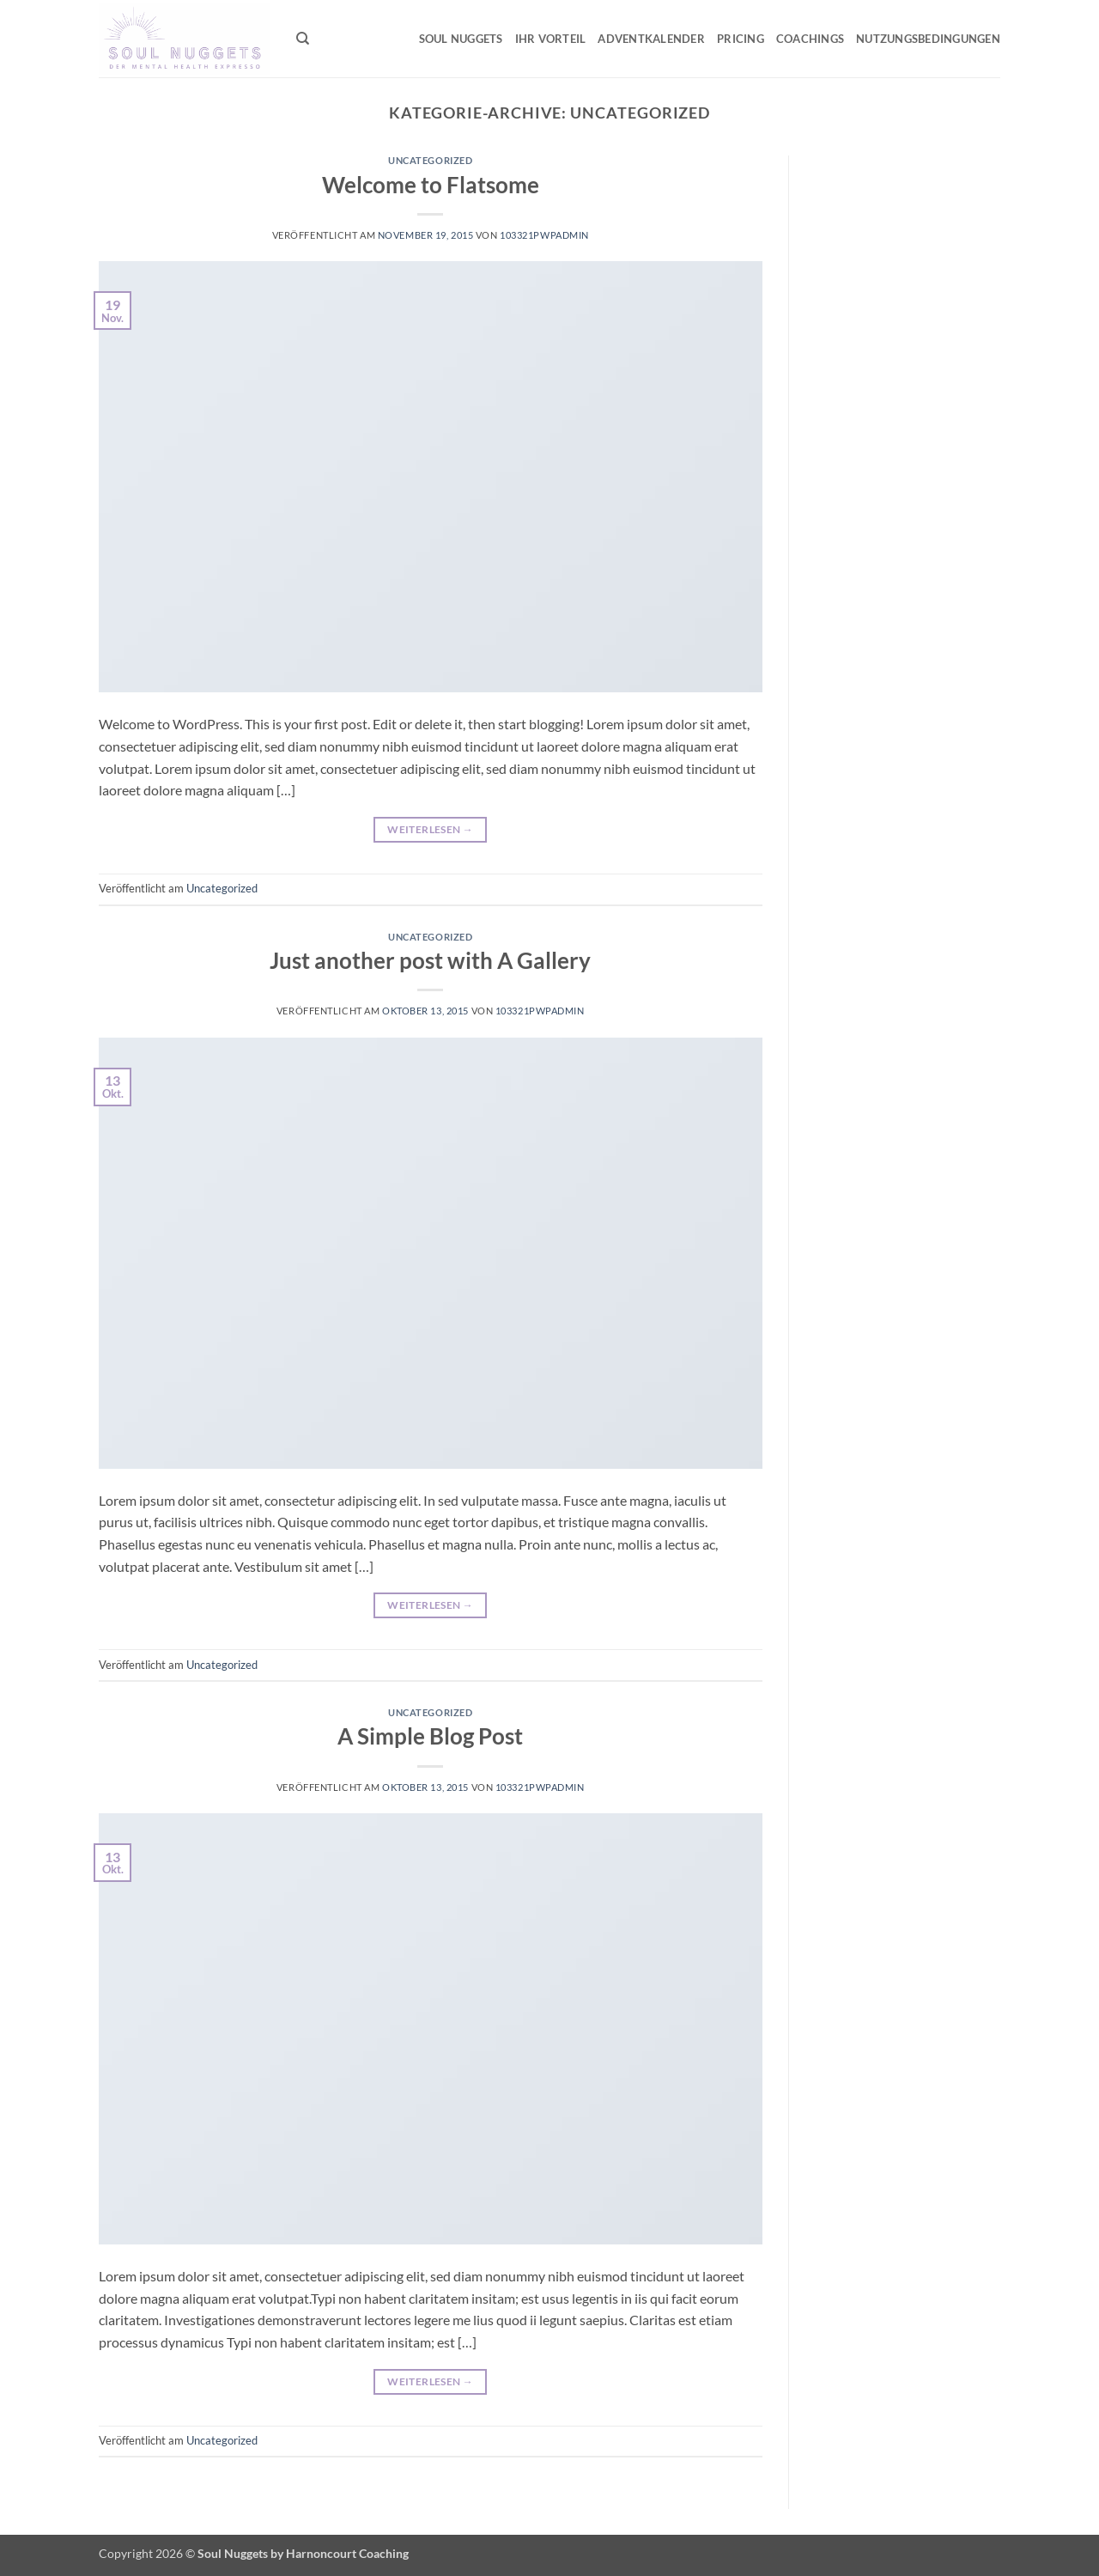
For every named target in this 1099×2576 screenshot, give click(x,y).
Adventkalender (651, 39)
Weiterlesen (430, 829)
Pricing (740, 39)
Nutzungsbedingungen (928, 39)
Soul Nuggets (461, 39)
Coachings (810, 39)
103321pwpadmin (544, 235)
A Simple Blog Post (430, 1736)
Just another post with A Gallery (430, 960)
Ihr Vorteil (550, 39)
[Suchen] (302, 38)
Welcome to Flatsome (430, 185)
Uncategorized (430, 160)
